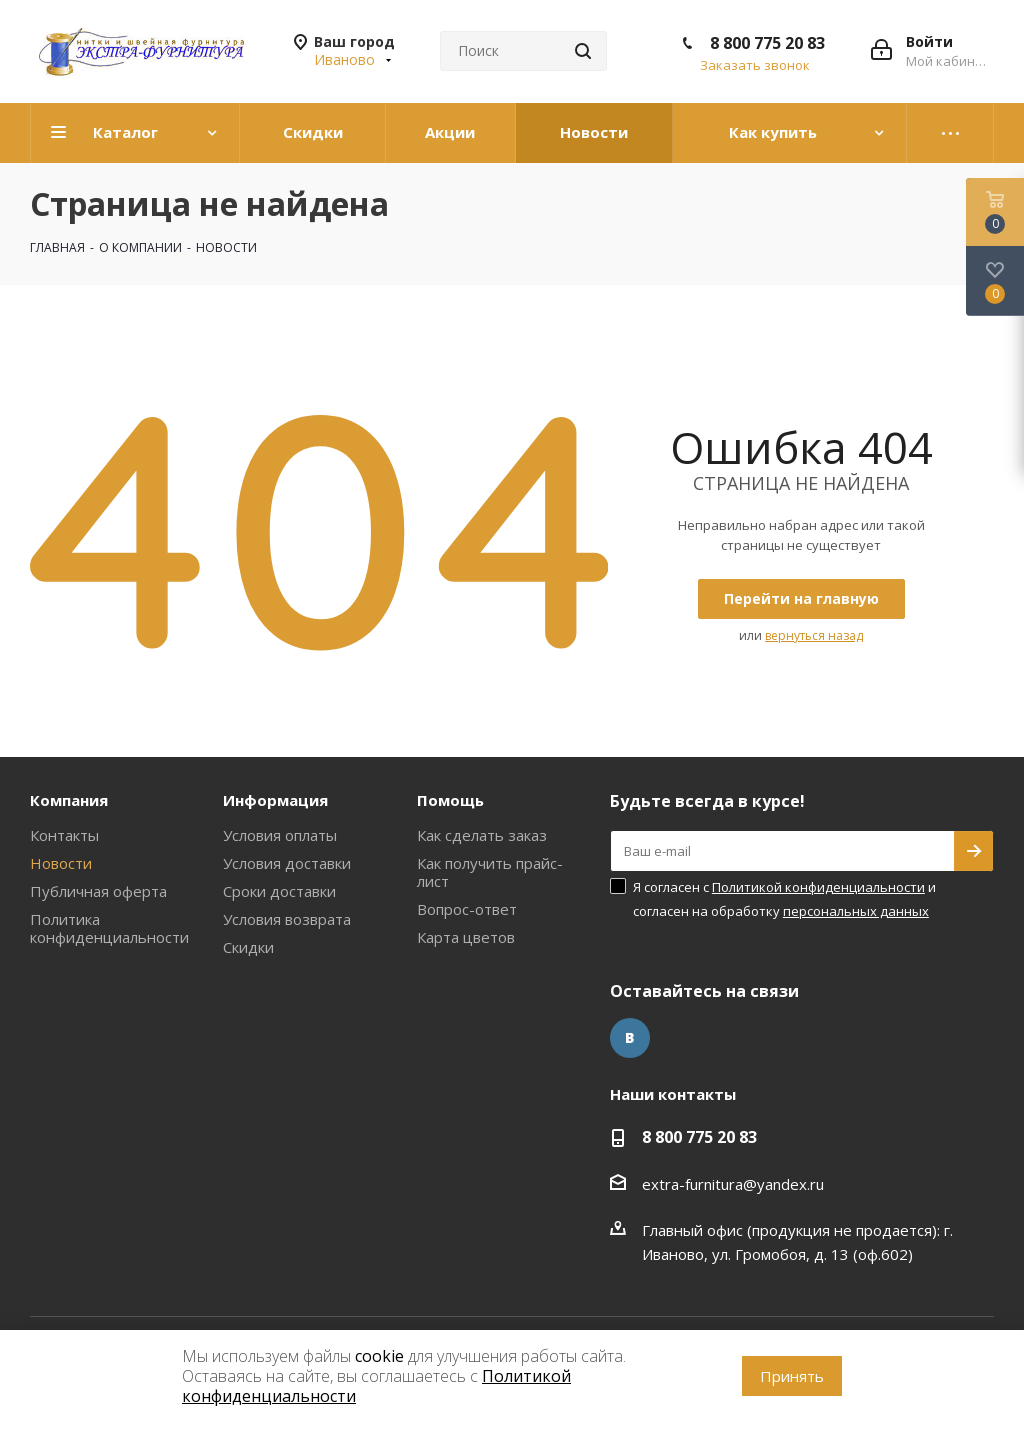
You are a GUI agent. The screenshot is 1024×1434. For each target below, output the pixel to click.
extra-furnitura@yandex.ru (733, 1184)
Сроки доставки (279, 891)
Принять (792, 1376)
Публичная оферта (98, 891)
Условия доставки (287, 863)
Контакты (64, 835)
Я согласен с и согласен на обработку (784, 899)
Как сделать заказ (482, 835)
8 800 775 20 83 (767, 43)
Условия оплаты (280, 835)
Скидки (248, 947)
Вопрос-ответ (467, 909)
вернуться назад (814, 635)
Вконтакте (630, 1038)
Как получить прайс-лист (490, 872)
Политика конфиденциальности (109, 928)
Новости (61, 863)
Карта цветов (466, 937)
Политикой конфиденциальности (818, 887)
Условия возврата (287, 919)
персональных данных (856, 911)
